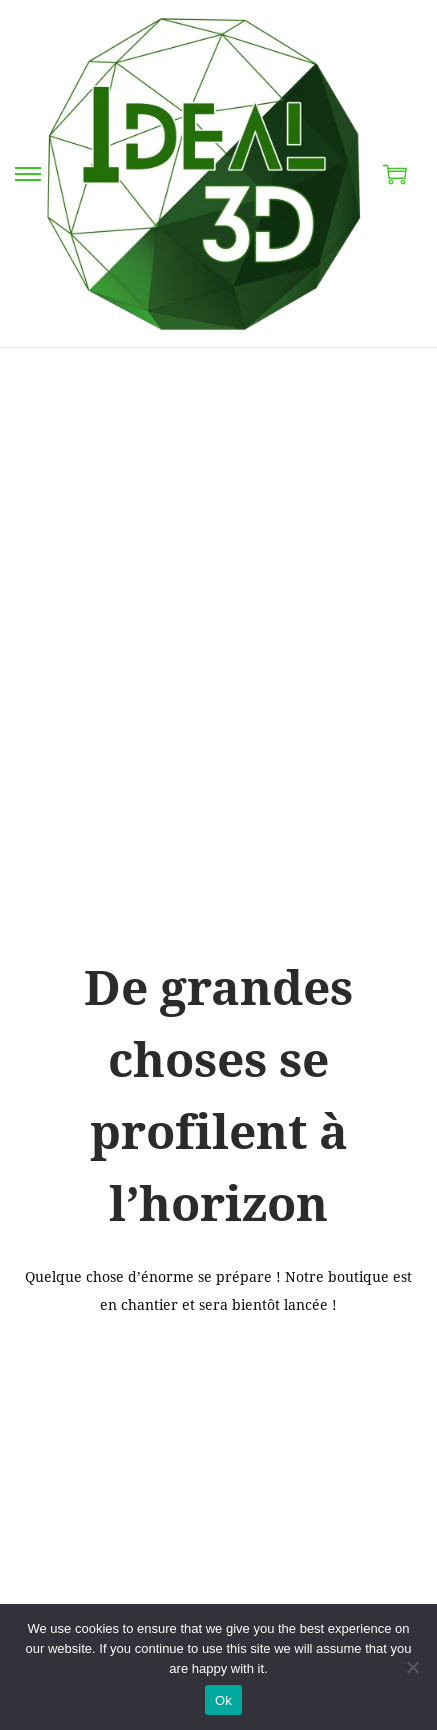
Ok (223, 1700)
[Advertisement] (218, 576)
